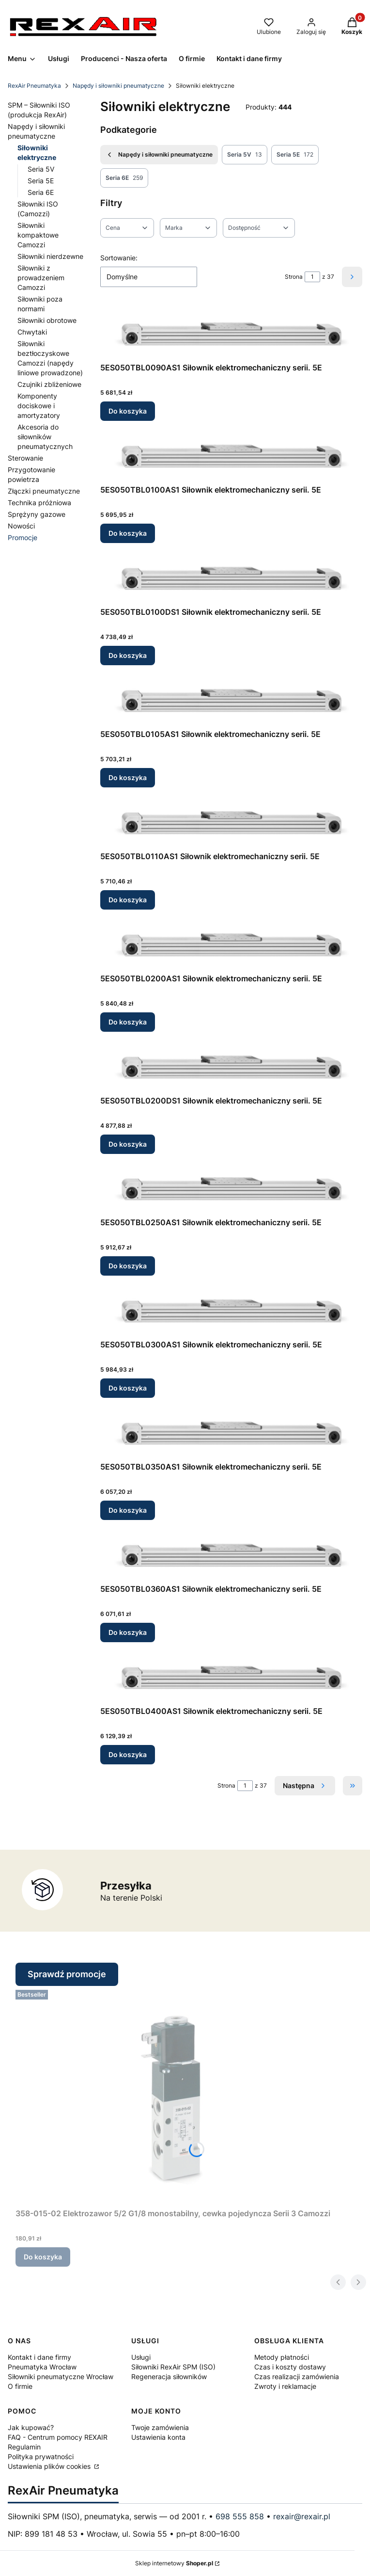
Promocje (22, 537)
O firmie (20, 2386)
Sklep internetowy (174, 2563)
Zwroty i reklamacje (285, 2386)
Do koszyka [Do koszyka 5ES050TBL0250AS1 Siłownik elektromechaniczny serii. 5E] (127, 1266)
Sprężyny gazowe (36, 514)
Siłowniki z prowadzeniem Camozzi (40, 277)
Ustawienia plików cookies (50, 2466)
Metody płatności (281, 2357)
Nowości (21, 526)
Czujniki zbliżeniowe (49, 384)
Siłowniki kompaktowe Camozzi (38, 235)
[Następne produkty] (305, 1785)
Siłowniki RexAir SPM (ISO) (173, 2367)
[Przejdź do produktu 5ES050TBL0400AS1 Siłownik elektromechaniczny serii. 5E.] (231, 1676)
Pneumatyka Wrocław (42, 2367)
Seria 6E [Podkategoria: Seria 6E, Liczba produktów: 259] (124, 178)
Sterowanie (25, 458)
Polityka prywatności (41, 2456)
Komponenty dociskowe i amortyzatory (38, 405)
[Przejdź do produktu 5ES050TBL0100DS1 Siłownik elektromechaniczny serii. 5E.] (231, 577)
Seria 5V (41, 169)
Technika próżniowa (39, 502)
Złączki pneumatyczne (44, 491)
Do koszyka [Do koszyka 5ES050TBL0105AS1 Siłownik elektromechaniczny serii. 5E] (127, 777)
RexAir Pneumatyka (34, 85)
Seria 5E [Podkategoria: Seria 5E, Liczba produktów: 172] (295, 155)
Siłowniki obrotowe (47, 320)
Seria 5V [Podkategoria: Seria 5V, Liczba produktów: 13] (244, 155)
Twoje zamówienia (160, 2427)
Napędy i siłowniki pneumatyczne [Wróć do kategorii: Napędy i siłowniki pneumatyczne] (159, 155)
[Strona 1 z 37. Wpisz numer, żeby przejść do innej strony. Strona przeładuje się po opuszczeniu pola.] (312, 277)
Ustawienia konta (158, 2437)
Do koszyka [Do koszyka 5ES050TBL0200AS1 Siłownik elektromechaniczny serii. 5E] (127, 1022)
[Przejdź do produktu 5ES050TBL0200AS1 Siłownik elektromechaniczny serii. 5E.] (231, 943)
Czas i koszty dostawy (290, 2367)
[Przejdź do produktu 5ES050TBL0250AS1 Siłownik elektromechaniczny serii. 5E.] (231, 1187)
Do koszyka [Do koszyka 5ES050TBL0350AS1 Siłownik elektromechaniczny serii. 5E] (127, 1510)
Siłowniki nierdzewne (50, 256)
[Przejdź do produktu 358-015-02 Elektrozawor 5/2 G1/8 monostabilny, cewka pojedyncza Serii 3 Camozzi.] (173, 2095)
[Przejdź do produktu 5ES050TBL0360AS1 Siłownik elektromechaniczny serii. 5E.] (231, 1554)
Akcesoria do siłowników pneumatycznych (45, 436)
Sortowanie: (119, 258)
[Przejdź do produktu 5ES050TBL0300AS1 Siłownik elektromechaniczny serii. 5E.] (231, 1309)
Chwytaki (32, 332)
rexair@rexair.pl (301, 2516)
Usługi (141, 2357)
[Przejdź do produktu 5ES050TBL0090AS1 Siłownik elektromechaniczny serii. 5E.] (231, 332)
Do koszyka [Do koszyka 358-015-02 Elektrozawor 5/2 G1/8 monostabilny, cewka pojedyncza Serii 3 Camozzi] (43, 2257)
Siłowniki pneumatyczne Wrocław (60, 2376)
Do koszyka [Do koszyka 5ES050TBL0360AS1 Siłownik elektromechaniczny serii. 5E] (127, 1632)
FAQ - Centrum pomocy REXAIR (58, 2437)
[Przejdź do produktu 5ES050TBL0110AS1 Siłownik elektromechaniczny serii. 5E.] (231, 821)
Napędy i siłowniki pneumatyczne (118, 85)
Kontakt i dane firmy (39, 2357)
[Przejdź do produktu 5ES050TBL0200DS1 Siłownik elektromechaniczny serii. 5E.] (231, 1065)
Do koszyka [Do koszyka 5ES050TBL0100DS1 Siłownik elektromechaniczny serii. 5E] (127, 655)
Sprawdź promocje (67, 1974)
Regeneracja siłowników (169, 2376)
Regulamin (24, 2447)
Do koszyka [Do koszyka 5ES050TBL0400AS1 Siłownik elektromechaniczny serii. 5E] (127, 1754)
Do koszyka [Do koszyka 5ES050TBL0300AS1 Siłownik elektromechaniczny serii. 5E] (127, 1388)
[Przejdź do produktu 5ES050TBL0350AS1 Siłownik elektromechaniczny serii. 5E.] (231, 1431)
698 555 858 (240, 2516)
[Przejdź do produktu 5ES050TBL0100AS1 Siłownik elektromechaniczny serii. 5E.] (231, 454)
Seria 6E (41, 192)
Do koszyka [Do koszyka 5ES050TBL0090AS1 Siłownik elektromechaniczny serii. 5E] (127, 411)
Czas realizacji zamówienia (296, 2376)
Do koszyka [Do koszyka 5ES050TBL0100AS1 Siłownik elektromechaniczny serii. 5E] (127, 533)
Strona (294, 276)
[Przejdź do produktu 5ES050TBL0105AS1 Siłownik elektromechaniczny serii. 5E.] (231, 699)
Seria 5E (41, 180)
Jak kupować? (31, 2427)
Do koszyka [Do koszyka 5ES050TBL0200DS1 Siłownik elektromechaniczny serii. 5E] (127, 1143)
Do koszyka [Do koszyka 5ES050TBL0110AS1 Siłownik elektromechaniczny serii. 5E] (127, 900)
